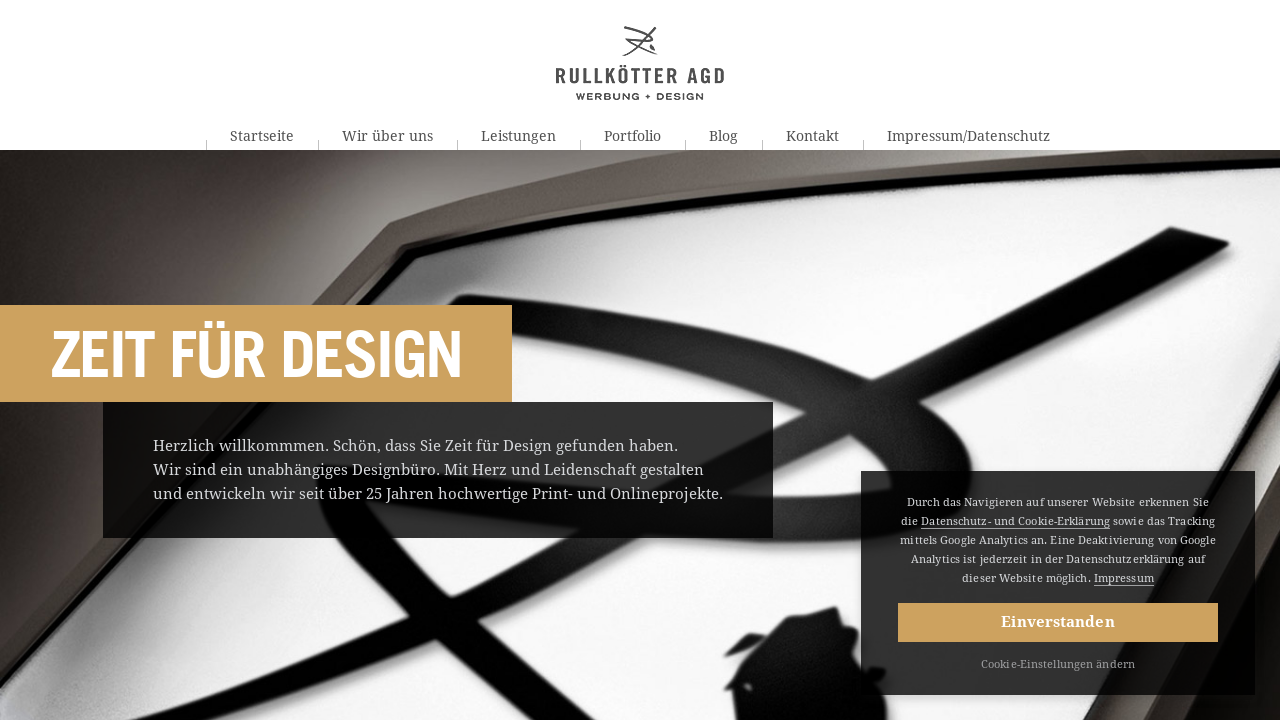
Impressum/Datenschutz (968, 136)
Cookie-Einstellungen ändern (1058, 664)
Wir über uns (387, 136)
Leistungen (518, 136)
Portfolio (632, 136)
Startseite (262, 136)
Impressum (1124, 578)
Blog (723, 136)
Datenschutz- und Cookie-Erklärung (1015, 521)
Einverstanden (1057, 622)
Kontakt (812, 136)
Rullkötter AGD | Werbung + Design (640, 63)
